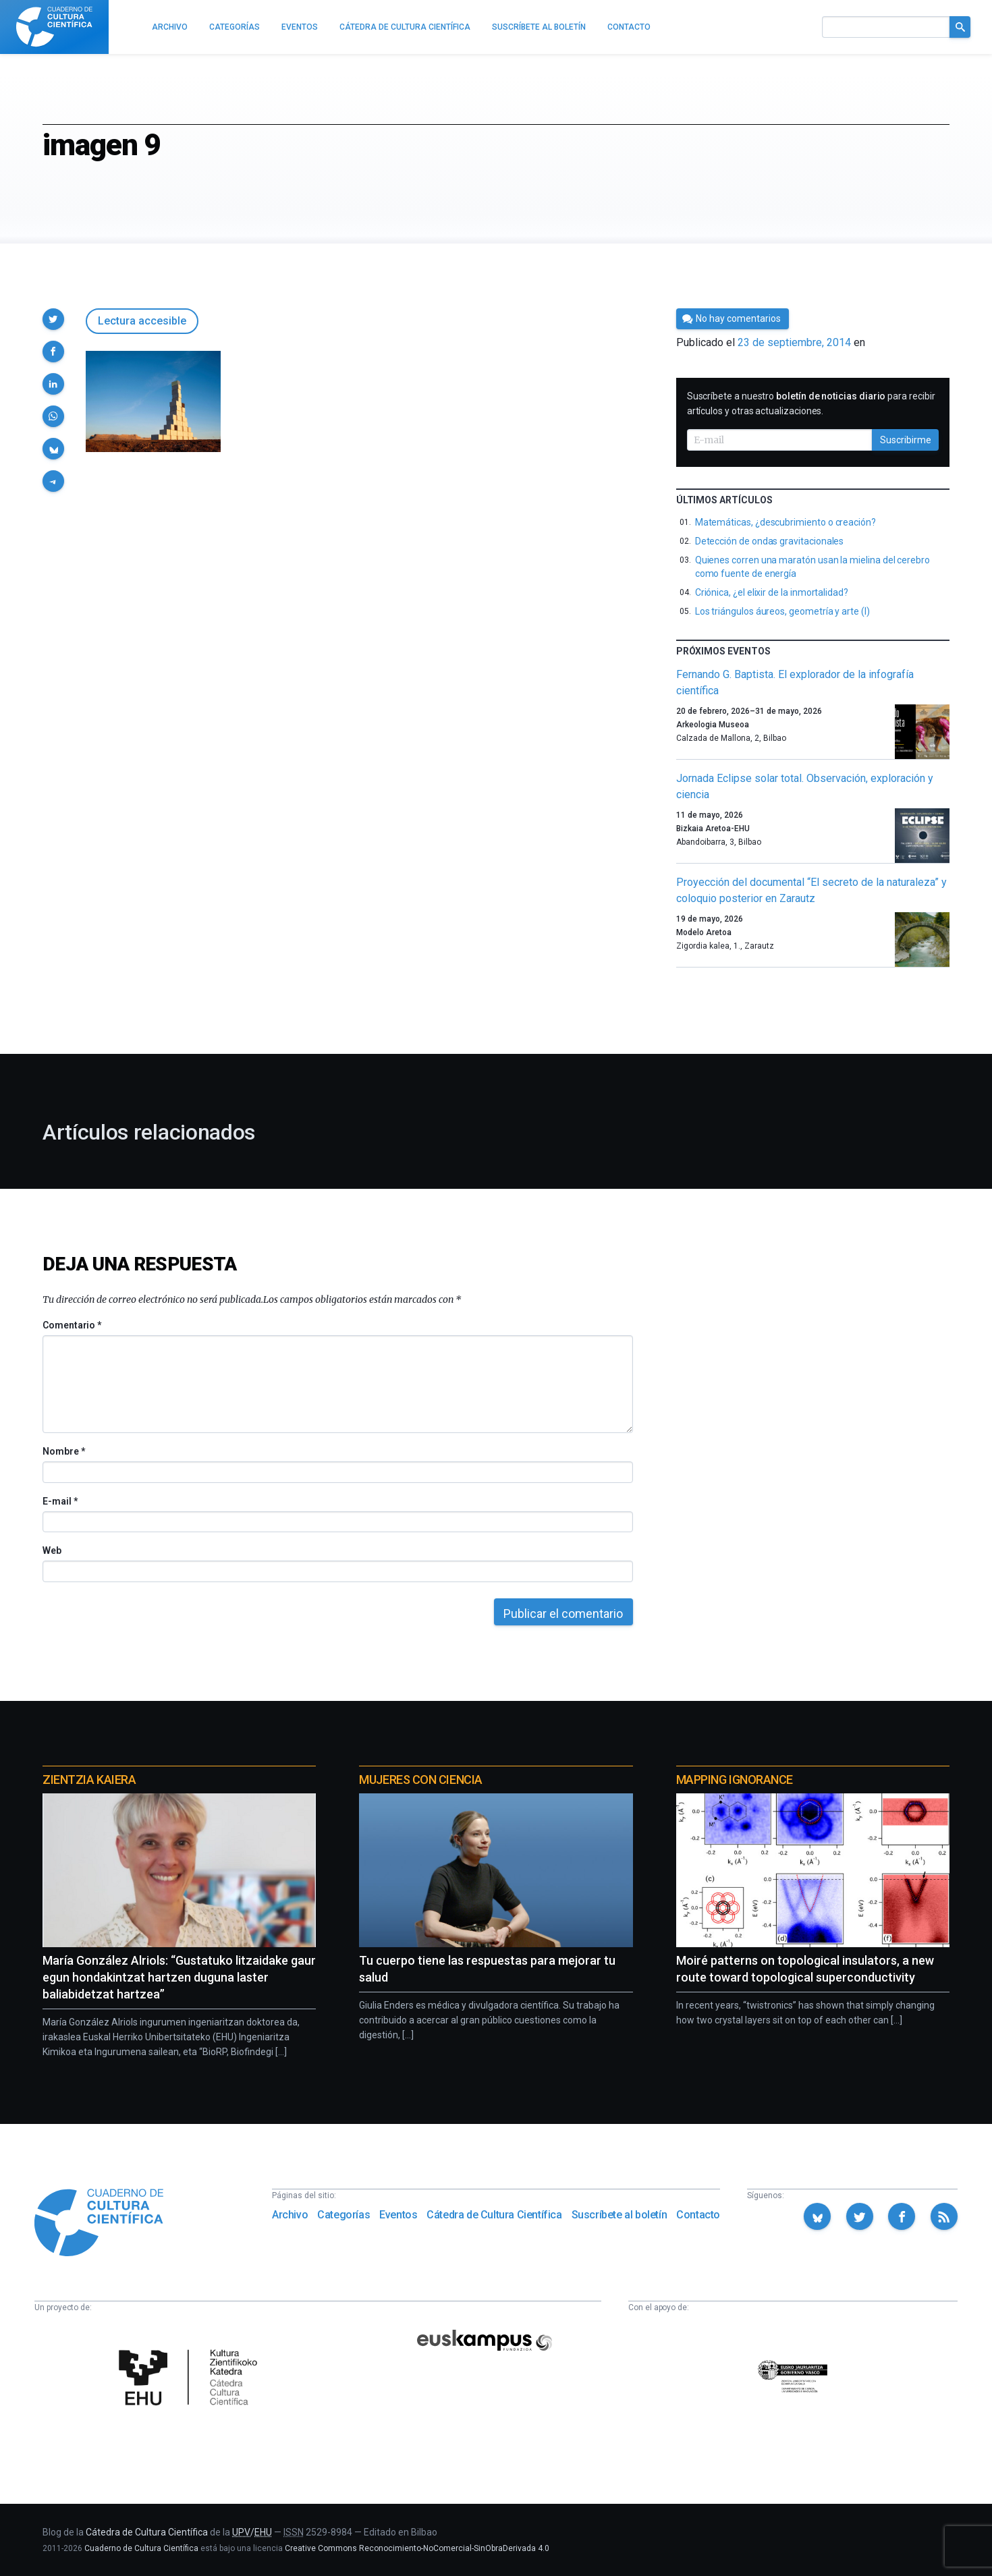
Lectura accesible (142, 320)
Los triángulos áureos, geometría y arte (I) (782, 611)
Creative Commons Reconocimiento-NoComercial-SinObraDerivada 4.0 (417, 2548)
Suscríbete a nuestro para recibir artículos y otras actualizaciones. (811, 403)
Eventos (398, 2214)
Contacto (698, 2214)
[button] (53, 319)
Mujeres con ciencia (420, 1779)
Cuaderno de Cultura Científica (141, 2548)
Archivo (290, 2214)
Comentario (72, 1325)
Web (52, 1550)
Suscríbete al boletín (619, 2214)
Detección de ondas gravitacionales (769, 541)
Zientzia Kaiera (89, 1779)
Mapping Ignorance (734, 1779)
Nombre (63, 1451)
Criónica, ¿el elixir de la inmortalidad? (771, 592)
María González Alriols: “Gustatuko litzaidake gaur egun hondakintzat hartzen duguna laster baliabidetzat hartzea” (179, 1977)
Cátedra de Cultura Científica (493, 2214)
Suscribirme (905, 440)
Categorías (343, 2214)
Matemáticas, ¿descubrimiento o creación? (785, 522)
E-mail (60, 1501)
